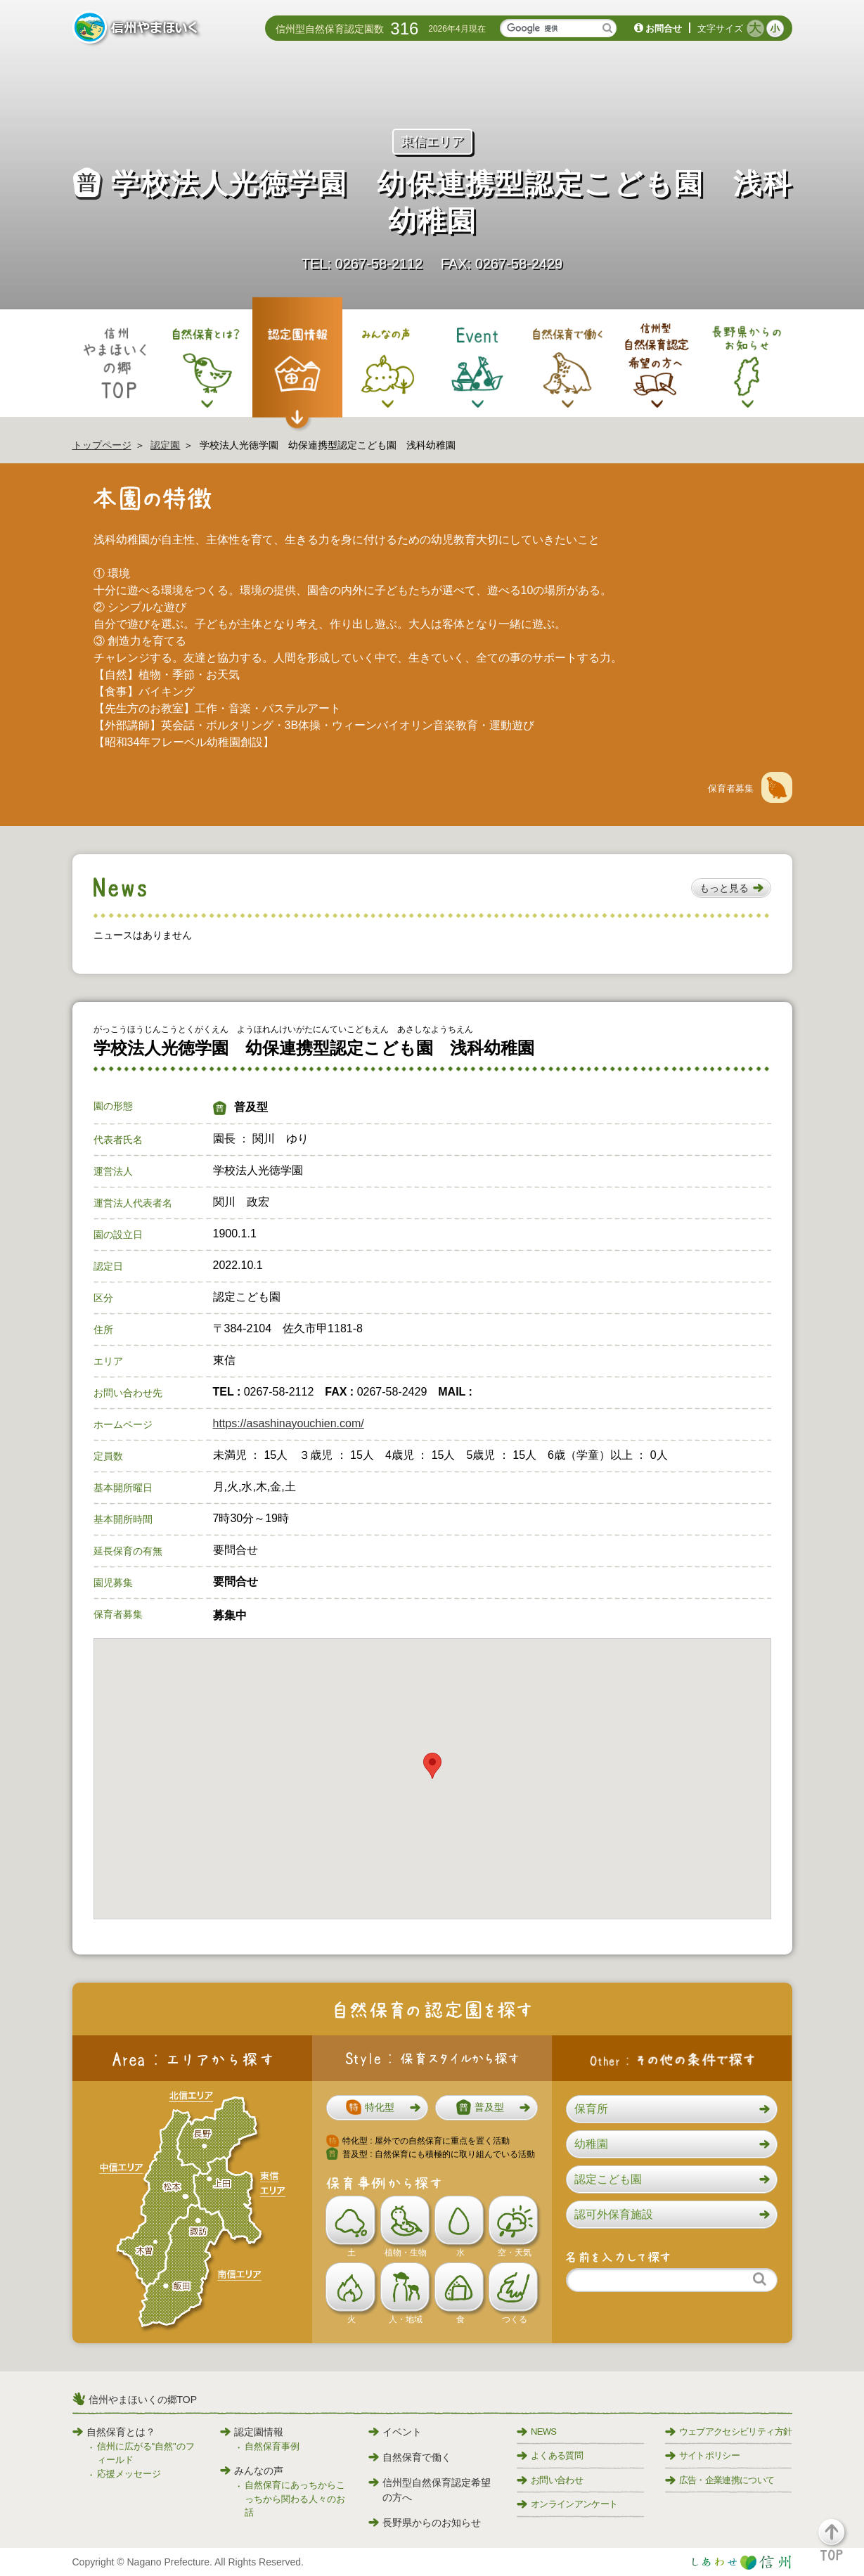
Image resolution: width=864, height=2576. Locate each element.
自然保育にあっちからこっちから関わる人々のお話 (295, 2499)
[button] (731, 888)
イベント (395, 2431)
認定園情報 (251, 2431)
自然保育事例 (272, 2446)
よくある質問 (550, 2455)
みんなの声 (251, 2470)
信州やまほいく (137, 29)
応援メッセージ (129, 2473)
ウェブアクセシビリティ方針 (728, 2431)
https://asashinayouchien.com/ (288, 1423)
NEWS (536, 2431)
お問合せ (663, 28)
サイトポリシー (702, 2455)
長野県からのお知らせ (424, 2522)
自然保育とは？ (113, 2431)
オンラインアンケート (567, 2504)
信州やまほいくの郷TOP (143, 2399)
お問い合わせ (550, 2480)
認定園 (165, 445)
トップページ (101, 445)
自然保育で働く (409, 2457)
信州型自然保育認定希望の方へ (429, 2490)
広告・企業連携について (720, 2480)
